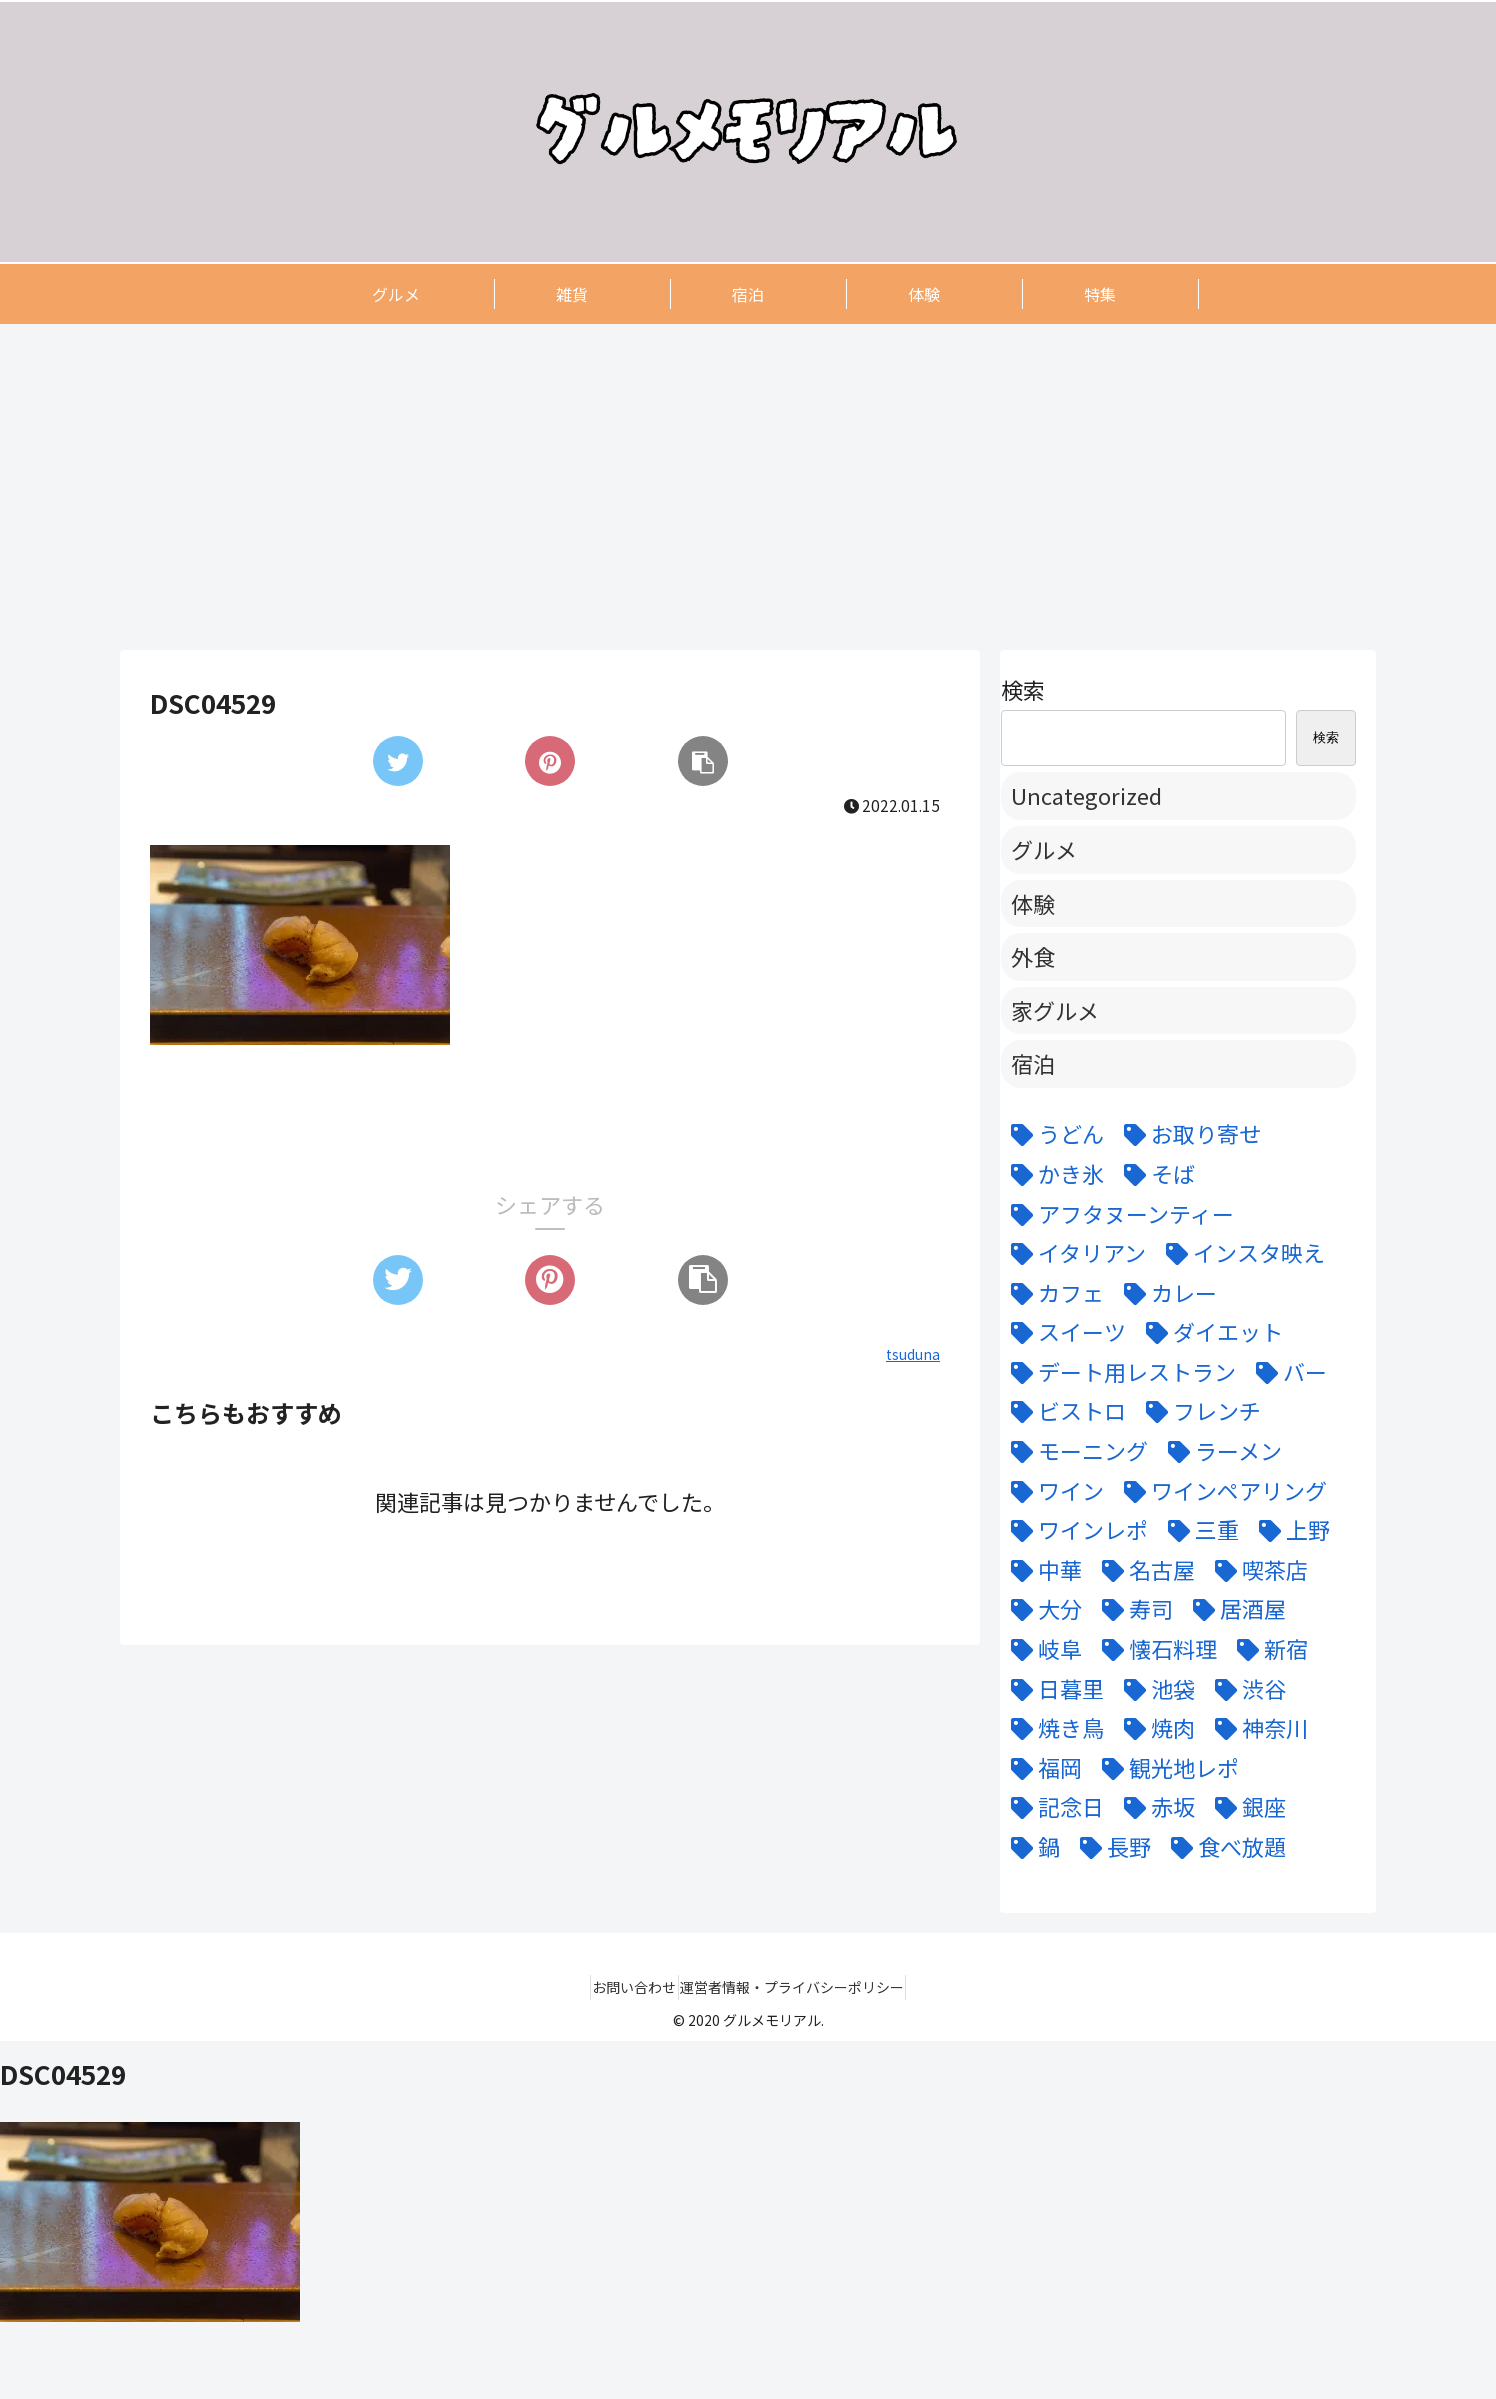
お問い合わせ (626, 1987)
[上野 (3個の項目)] (1289, 1530)
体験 (1033, 903)
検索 (1023, 689)
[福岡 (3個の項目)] (1041, 1768)
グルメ (1044, 849)
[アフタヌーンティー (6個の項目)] (1117, 1214)
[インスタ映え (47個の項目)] (1240, 1253)
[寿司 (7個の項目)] (1132, 1609)
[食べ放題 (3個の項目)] (1223, 1847)
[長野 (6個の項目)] (1110, 1847)
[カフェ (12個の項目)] (1052, 1293)
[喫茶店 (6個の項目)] (1256, 1570)
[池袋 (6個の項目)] (1154, 1689)
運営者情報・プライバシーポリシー (801, 1987)
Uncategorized (1086, 795)
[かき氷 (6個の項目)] (1052, 1174)
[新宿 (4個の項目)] (1267, 1649)
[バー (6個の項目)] (1286, 1372)
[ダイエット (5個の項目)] (1209, 1332)
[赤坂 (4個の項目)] (1154, 1807)
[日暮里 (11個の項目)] (1052, 1689)
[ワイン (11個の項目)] (1052, 1491)
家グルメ (1055, 1010)
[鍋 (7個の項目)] (1030, 1847)
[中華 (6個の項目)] (1041, 1570)
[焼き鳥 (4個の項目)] (1052, 1728)
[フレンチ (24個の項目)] (1198, 1411)
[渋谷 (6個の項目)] (1245, 1689)
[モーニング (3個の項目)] (1074, 1451)
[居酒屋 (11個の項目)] (1234, 1609)
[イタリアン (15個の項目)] (1073, 1253)
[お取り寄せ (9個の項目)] (1187, 1134)
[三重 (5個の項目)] (1198, 1530)
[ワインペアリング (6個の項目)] (1220, 1491)
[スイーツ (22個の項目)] (1063, 1332)
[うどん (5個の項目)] (1052, 1134)
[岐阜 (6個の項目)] (1041, 1649)
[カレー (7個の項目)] (1165, 1293)
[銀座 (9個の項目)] (1245, 1807)
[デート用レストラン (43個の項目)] (1118, 1372)
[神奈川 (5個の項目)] (1256, 1728)
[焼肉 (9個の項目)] (1154, 1728)
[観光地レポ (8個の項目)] (1165, 1768)
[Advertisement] (720, 486)
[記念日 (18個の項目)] (1052, 1807)
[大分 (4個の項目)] (1041, 1609)
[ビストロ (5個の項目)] (1063, 1411)
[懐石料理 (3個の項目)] (1154, 1649)
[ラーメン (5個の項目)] (1220, 1451)
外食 (1033, 956)
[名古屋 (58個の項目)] (1143, 1570)
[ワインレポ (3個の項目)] (1074, 1530)
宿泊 (1033, 1063)
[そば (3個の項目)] (1154, 1174)
